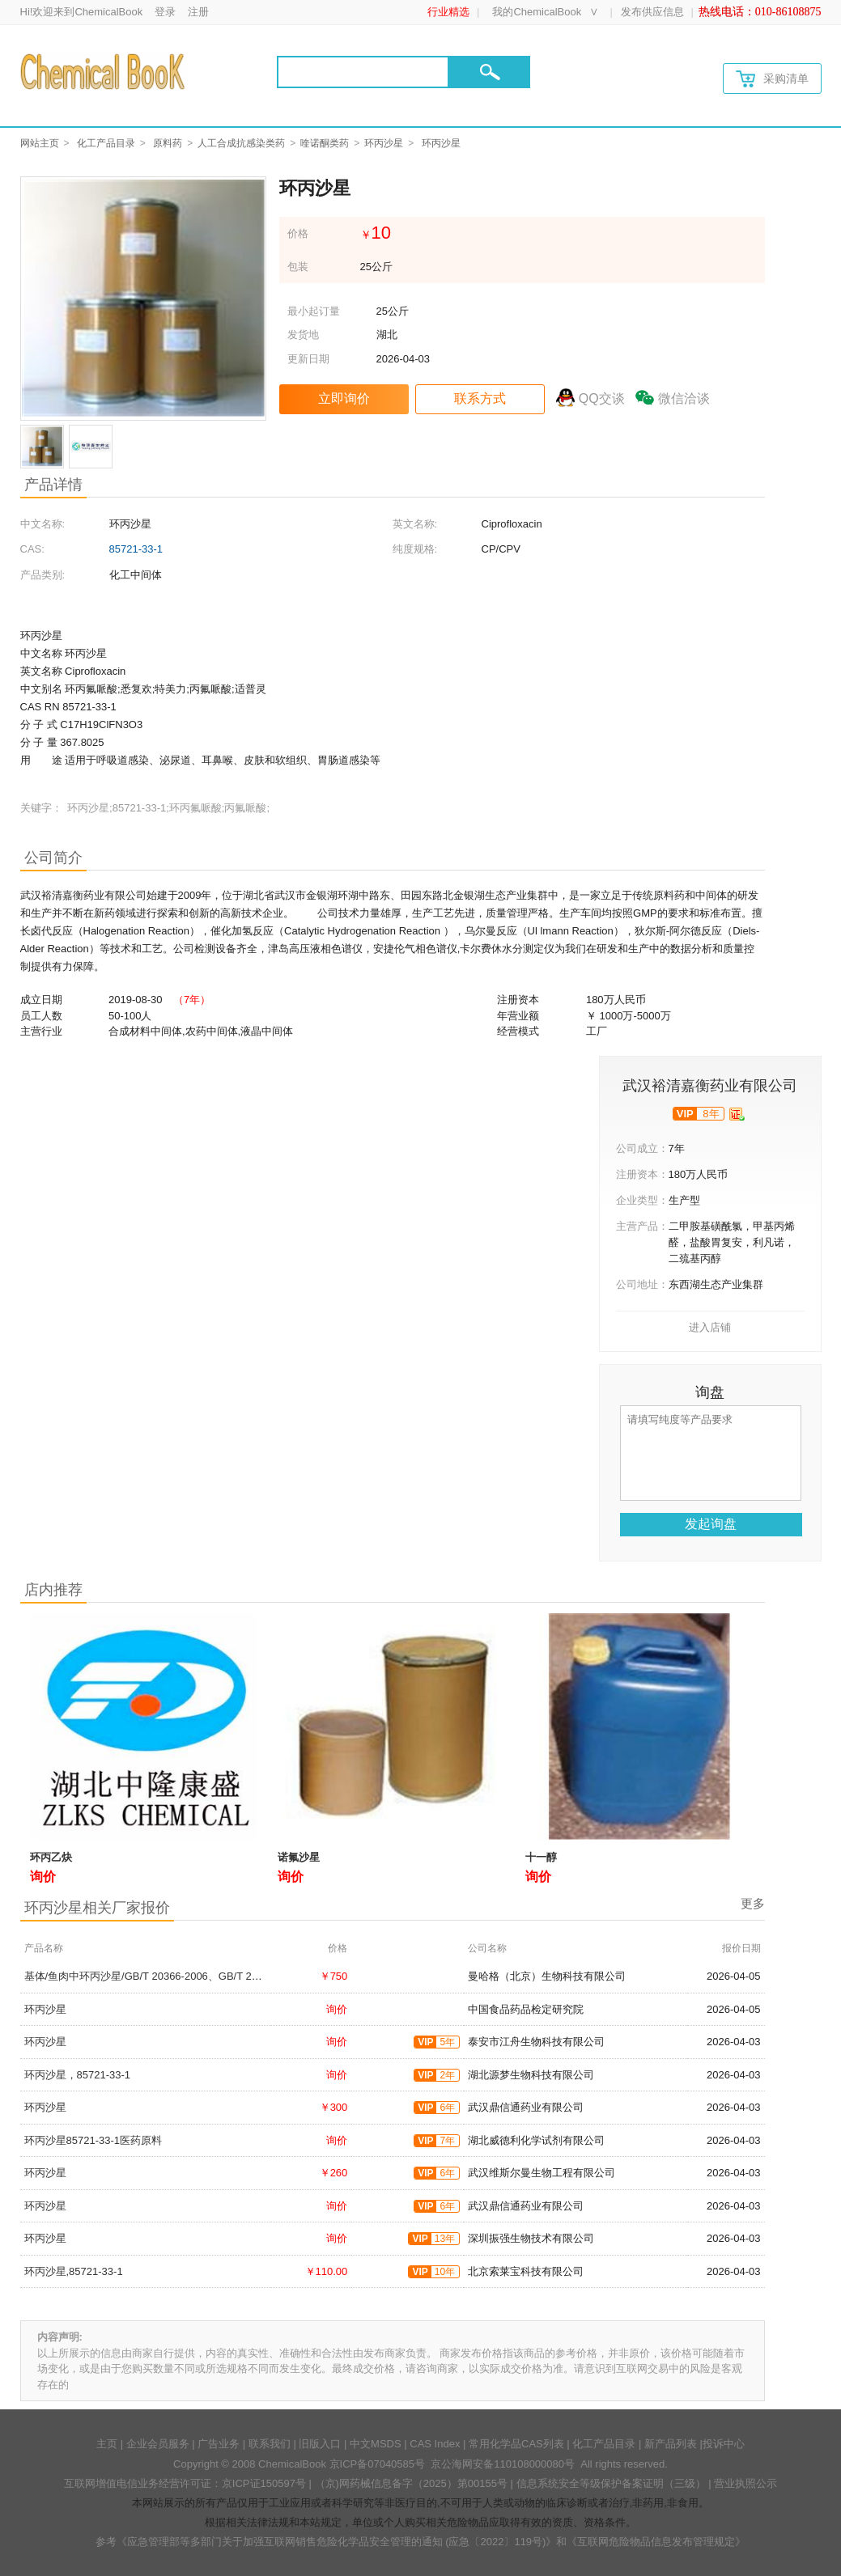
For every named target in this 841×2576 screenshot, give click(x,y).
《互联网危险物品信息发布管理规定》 (656, 2542)
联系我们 (269, 2444)
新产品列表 (670, 2444)
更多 (753, 1903)
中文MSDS (375, 2444)
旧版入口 (320, 2444)
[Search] (363, 72)
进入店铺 (710, 1327)
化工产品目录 (106, 143)
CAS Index (435, 2444)
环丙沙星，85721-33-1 (77, 2075)
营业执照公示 (745, 2483)
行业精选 (448, 12)
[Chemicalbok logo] (104, 71)
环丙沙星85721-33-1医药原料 (93, 2140)
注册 (198, 12)
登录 (165, 12)
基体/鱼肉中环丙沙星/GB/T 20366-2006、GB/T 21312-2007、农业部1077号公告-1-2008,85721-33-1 (258, 1976)
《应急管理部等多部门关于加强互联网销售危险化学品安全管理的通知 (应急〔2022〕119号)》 (337, 2542)
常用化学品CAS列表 (516, 2444)
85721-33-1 (136, 549)
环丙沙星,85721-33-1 (73, 2271)
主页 (106, 2444)
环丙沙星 (383, 143)
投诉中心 (724, 2444)
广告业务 (219, 2444)
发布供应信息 (652, 12)
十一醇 (541, 1857)
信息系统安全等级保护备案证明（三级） (611, 2483)
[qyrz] (737, 1114)
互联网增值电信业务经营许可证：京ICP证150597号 (185, 2483)
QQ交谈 (602, 398)
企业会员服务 (157, 2444)
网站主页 (39, 143)
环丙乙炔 (51, 1857)
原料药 (167, 143)
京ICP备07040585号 (377, 2464)
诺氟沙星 (299, 1857)
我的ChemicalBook (536, 12)
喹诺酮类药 (324, 143)
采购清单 (772, 78)
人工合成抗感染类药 (241, 143)
